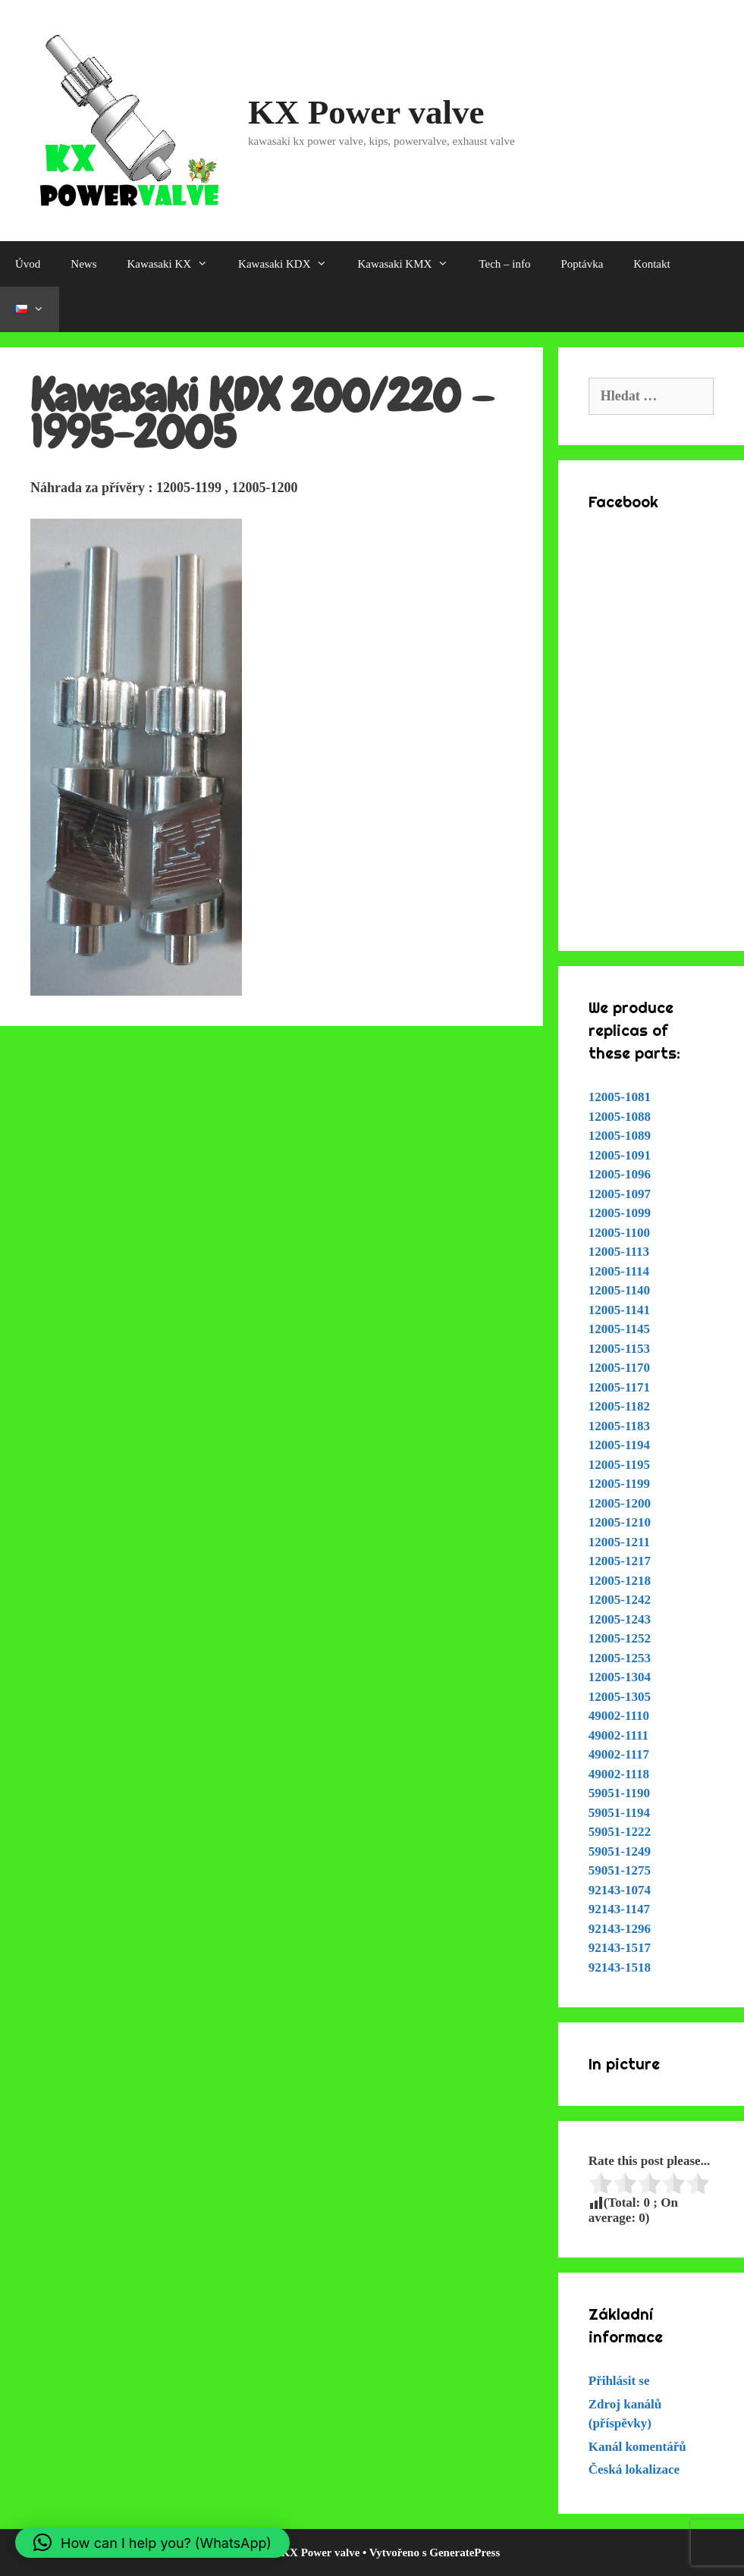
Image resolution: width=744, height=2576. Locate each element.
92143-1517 (620, 1948)
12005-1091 (620, 1155)
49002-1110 (619, 1715)
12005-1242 (620, 1599)
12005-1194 (619, 1445)
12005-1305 (620, 1697)
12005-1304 (620, 1677)
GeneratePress (464, 2552)
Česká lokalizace (634, 2469)
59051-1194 (619, 1813)
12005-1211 (619, 1542)
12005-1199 (619, 1483)
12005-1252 (620, 1638)
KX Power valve (366, 112)
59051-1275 (620, 1870)
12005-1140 (619, 1290)
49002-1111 (618, 1735)
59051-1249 (620, 1851)
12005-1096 (620, 1174)
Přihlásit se (619, 2381)
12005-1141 (619, 1310)
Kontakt (651, 264)
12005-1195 (619, 1464)
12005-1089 (620, 1135)
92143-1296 (620, 1929)
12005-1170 (619, 1367)
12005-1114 (619, 1271)
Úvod (27, 264)
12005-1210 (620, 1522)
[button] (152, 2542)
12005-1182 (619, 1406)
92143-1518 (620, 1967)
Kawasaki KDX (290, 264)
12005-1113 (619, 1251)
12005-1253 (620, 1658)
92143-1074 (620, 1890)
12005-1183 (619, 1426)
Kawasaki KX (175, 264)
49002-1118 (619, 1774)
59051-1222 (620, 1832)
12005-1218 (620, 1581)
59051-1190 (619, 1793)
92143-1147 (619, 1909)
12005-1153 (619, 1348)
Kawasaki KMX (410, 264)
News (83, 264)
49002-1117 (619, 1754)
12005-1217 (620, 1561)
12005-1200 (620, 1503)
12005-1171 (619, 1387)
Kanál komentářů (637, 2447)
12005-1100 (619, 1232)
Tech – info (504, 264)
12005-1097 (620, 1194)
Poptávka (581, 264)
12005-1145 (619, 1329)
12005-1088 (620, 1116)
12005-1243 (620, 1619)
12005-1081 (620, 1097)
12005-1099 (620, 1213)
